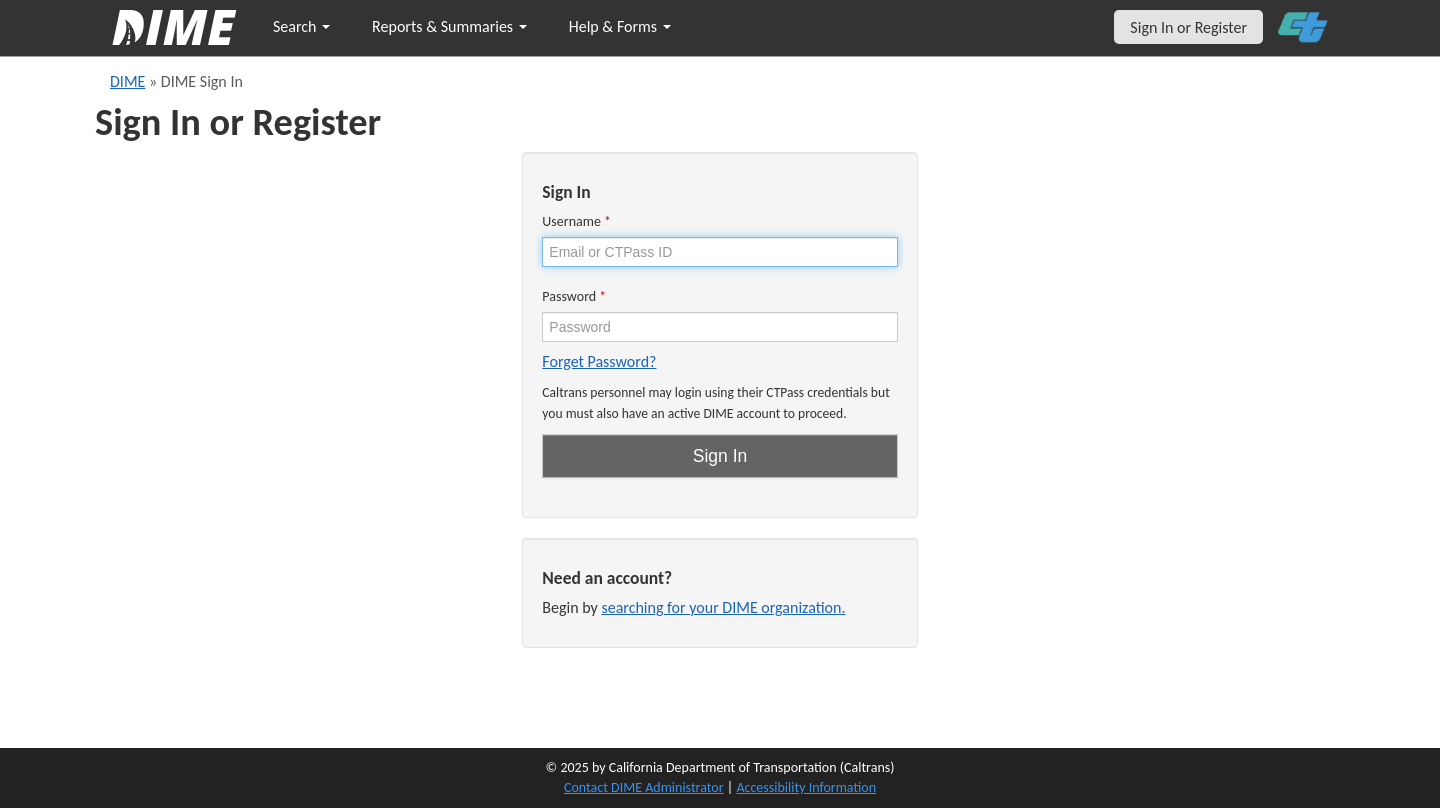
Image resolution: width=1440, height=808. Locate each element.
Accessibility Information (806, 787)
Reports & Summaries (449, 26)
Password (574, 296)
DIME (127, 81)
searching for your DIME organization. (723, 607)
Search (301, 26)
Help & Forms (620, 26)
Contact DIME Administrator (644, 787)
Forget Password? (599, 361)
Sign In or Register (1188, 27)
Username (576, 221)
